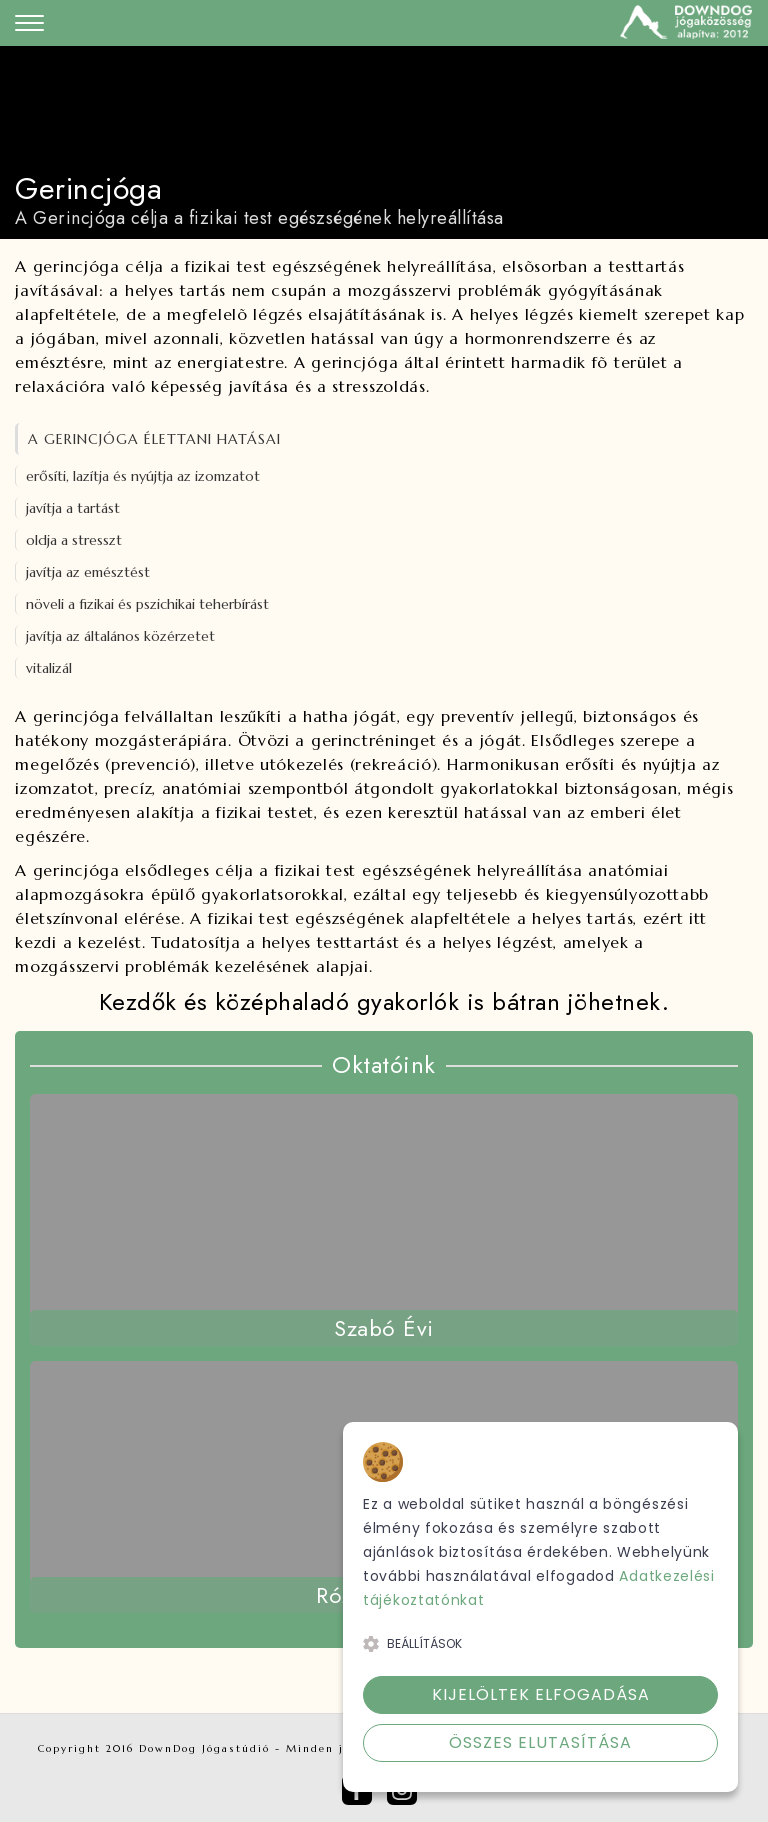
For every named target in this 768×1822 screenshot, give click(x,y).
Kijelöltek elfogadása (541, 1694)
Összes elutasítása (540, 1742)
